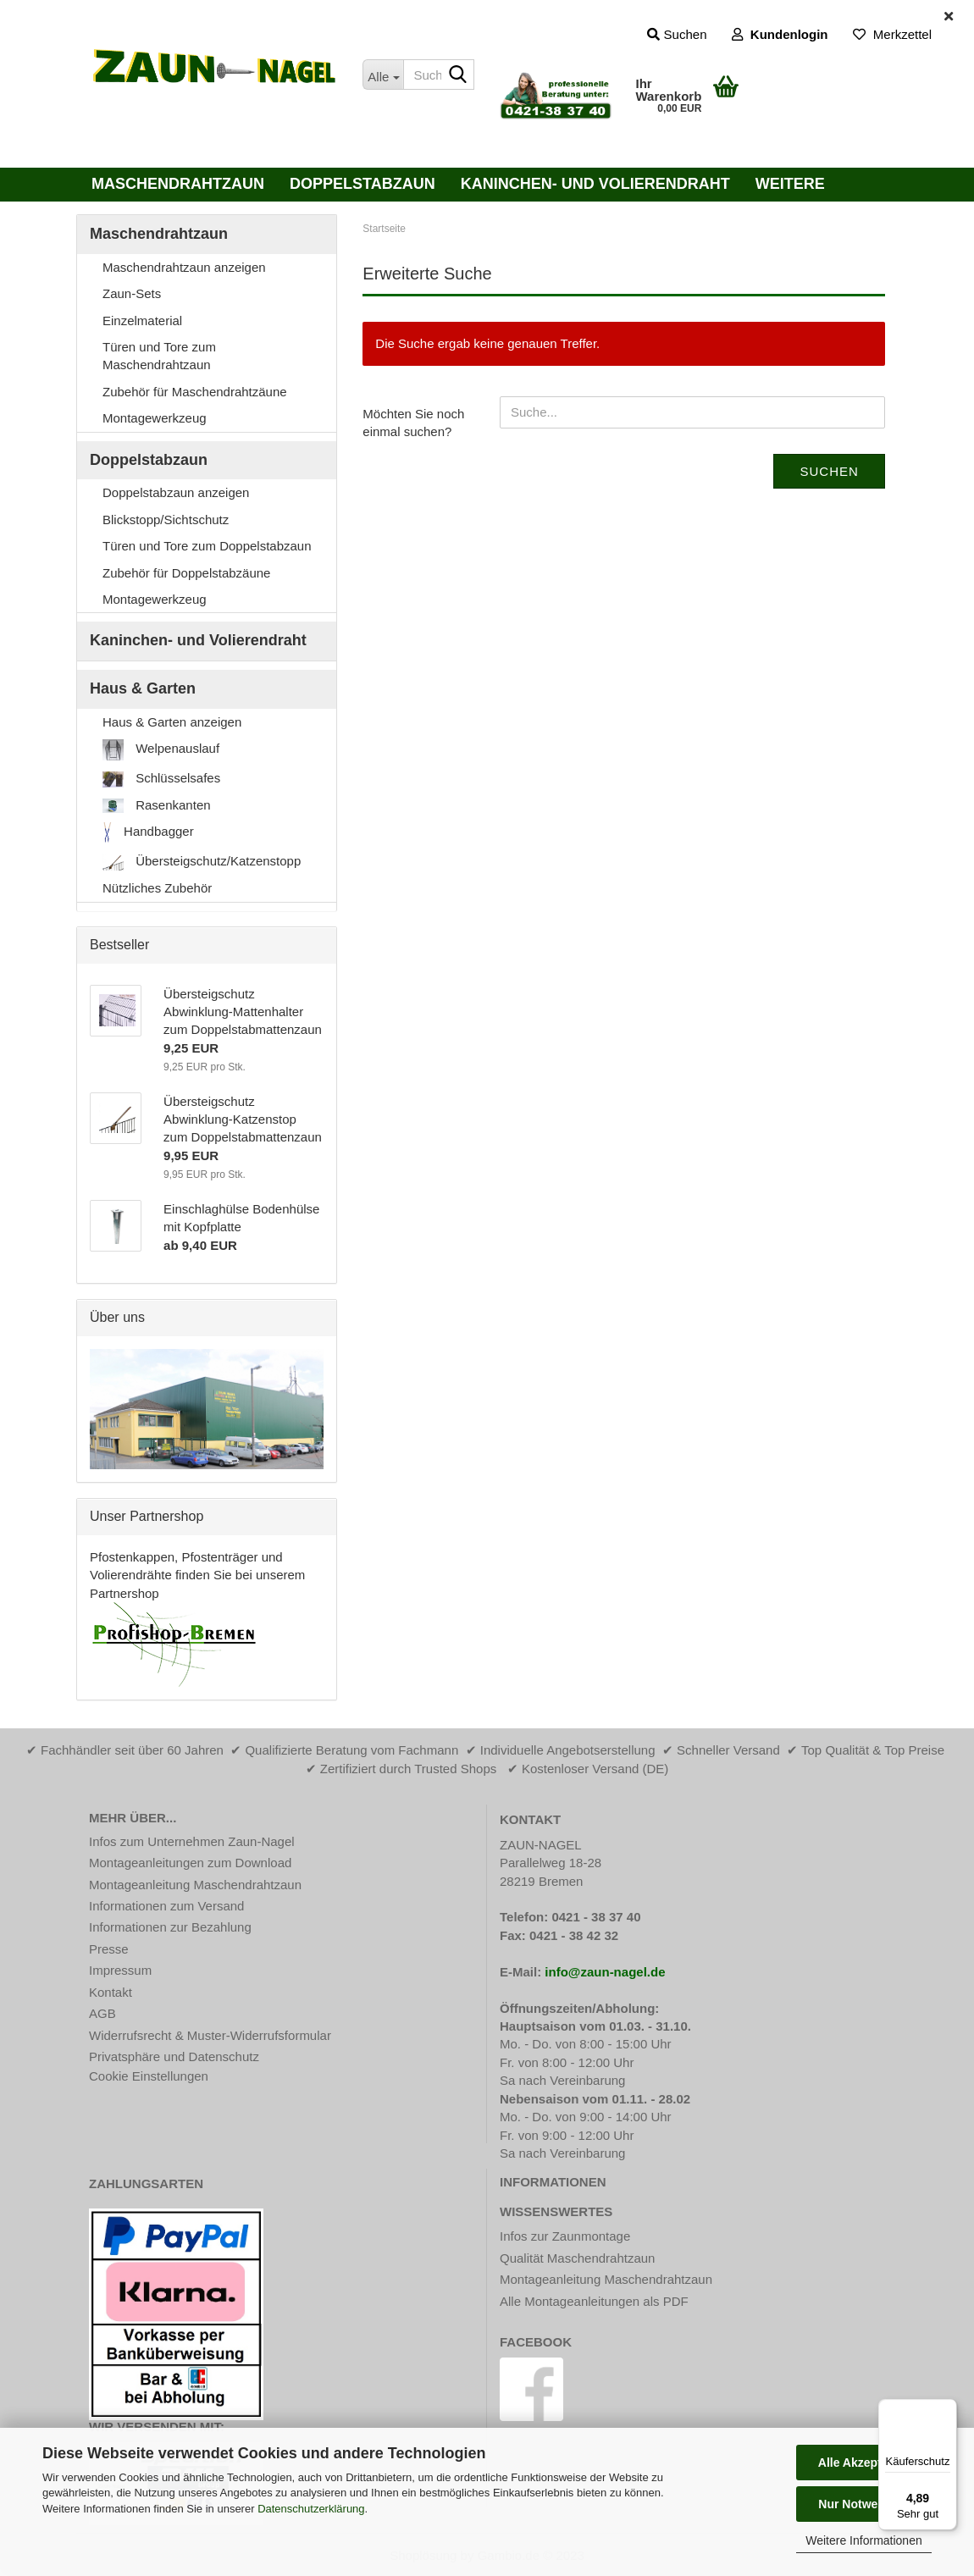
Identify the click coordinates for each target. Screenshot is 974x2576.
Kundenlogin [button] (779, 34)
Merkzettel (892, 34)
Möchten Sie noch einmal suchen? (413, 422)
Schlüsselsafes (161, 779)
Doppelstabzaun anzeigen (175, 492)
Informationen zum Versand (166, 1906)
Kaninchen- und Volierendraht (595, 183)
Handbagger (148, 832)
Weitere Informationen (863, 2540)
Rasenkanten (156, 805)
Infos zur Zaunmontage (565, 2236)
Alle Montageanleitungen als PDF (594, 2301)
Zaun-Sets (131, 293)
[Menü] (947, 2409)
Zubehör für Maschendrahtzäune (194, 391)
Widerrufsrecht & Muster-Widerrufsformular (210, 2035)
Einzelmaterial (142, 320)
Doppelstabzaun (362, 183)
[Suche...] (382, 74)
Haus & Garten (143, 688)
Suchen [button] (676, 34)
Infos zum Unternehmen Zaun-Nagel (192, 1841)
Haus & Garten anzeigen (171, 722)
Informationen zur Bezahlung (170, 1927)
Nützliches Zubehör (157, 888)
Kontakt (110, 1992)
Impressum (120, 1970)
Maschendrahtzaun (177, 183)
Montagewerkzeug (154, 418)
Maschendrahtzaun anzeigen (184, 267)
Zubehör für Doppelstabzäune (186, 573)
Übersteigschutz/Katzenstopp (201, 862)
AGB (102, 2013)
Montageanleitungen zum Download (190, 1862)
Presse (109, 1949)
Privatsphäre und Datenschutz (174, 2056)
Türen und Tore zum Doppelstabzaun (207, 546)
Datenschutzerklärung (310, 2508)
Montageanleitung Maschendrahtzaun (195, 1884)
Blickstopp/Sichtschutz (165, 519)
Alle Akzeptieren (864, 2462)
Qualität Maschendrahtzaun (577, 2258)
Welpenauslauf (160, 749)
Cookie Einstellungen (148, 2076)
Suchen (829, 471)
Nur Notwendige (863, 2504)
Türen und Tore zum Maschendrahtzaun (159, 356)
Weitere (790, 183)
